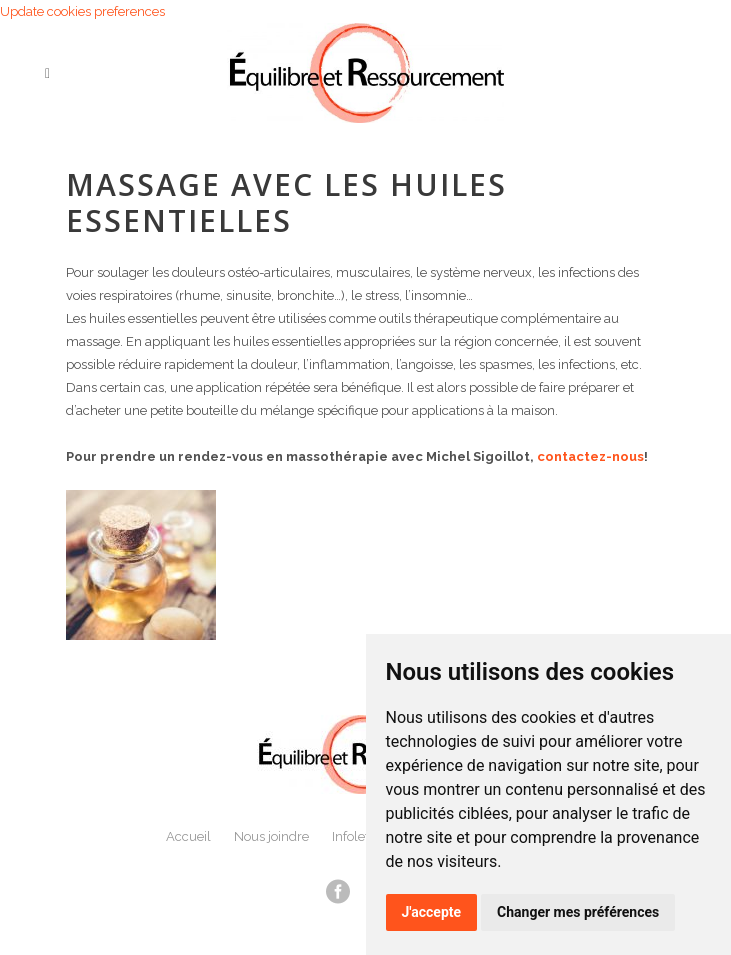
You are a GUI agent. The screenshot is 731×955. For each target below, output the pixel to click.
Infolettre (358, 836)
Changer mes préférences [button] (578, 912)
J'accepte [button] (432, 912)
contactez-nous (590, 456)
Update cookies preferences (82, 11)
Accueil (188, 836)
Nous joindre (271, 836)
